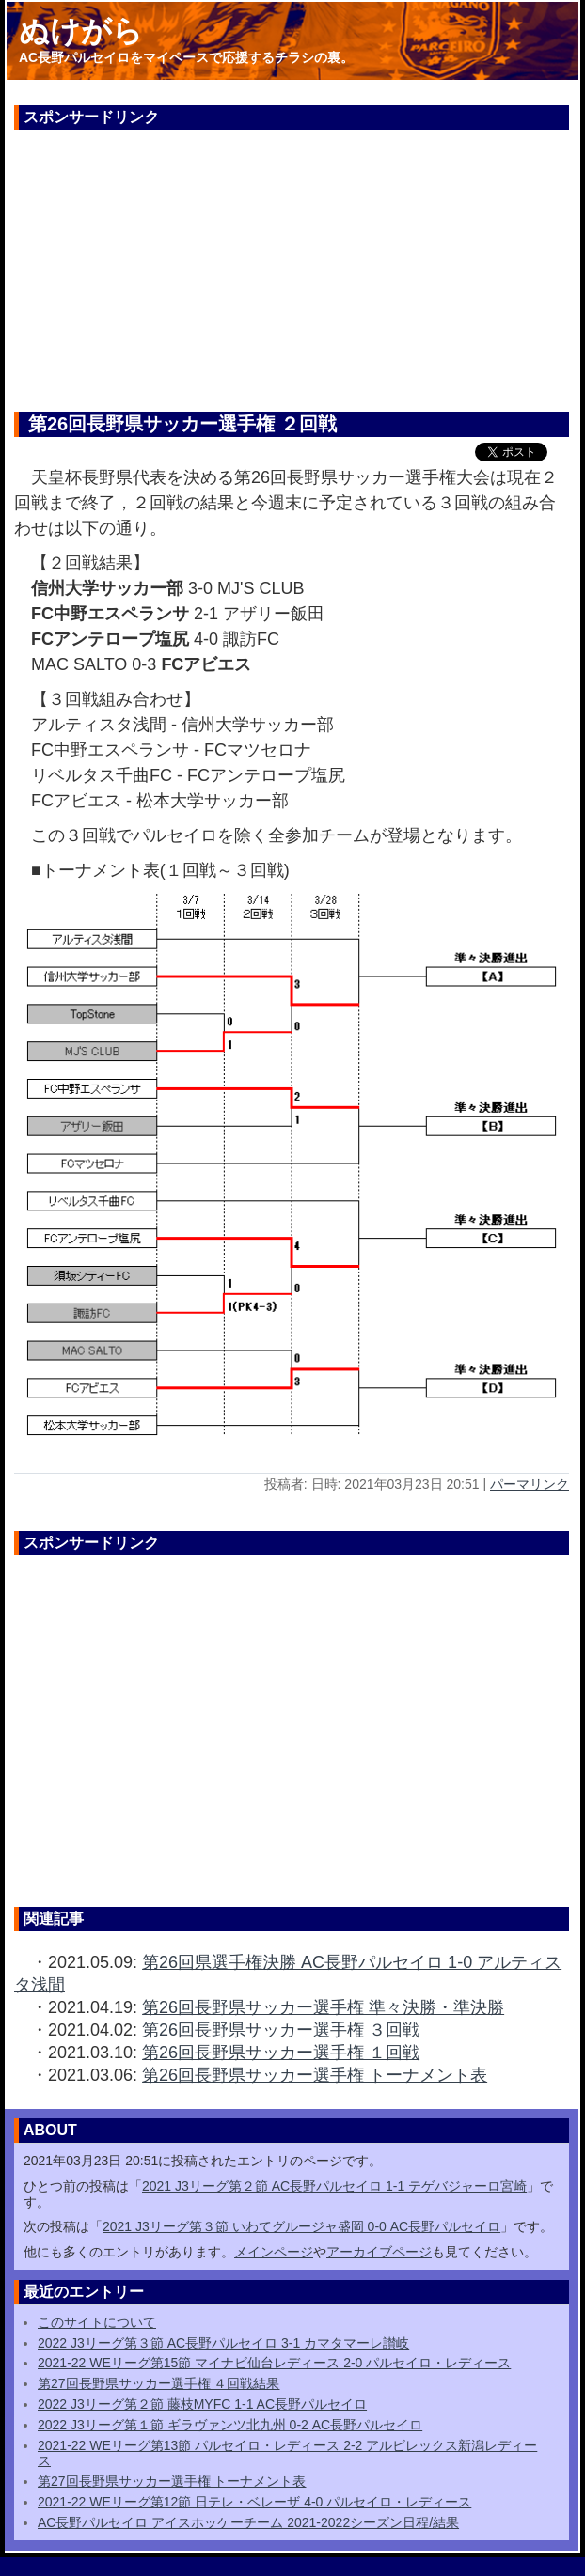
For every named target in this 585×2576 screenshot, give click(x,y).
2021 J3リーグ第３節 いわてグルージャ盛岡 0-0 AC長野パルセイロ (301, 2226)
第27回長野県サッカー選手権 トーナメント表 (172, 2481)
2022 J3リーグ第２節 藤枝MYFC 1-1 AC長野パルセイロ (202, 2404)
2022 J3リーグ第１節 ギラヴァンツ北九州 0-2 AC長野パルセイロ (230, 2424)
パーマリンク (529, 1483)
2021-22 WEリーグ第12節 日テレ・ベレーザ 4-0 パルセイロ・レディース (254, 2501)
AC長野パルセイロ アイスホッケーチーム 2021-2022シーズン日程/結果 (248, 2522)
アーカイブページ (379, 2251)
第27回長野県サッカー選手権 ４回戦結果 (158, 2383)
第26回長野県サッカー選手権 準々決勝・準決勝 (323, 2007)
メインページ (273, 2251)
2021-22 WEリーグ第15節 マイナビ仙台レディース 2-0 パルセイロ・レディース (274, 2362)
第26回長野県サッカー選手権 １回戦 (280, 2052)
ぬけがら (81, 31)
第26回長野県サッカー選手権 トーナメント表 (314, 2075)
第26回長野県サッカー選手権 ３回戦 (280, 2030)
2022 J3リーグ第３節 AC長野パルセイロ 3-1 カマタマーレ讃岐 (223, 2342)
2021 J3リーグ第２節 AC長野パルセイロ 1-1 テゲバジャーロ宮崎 (334, 2186)
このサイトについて (97, 2322)
